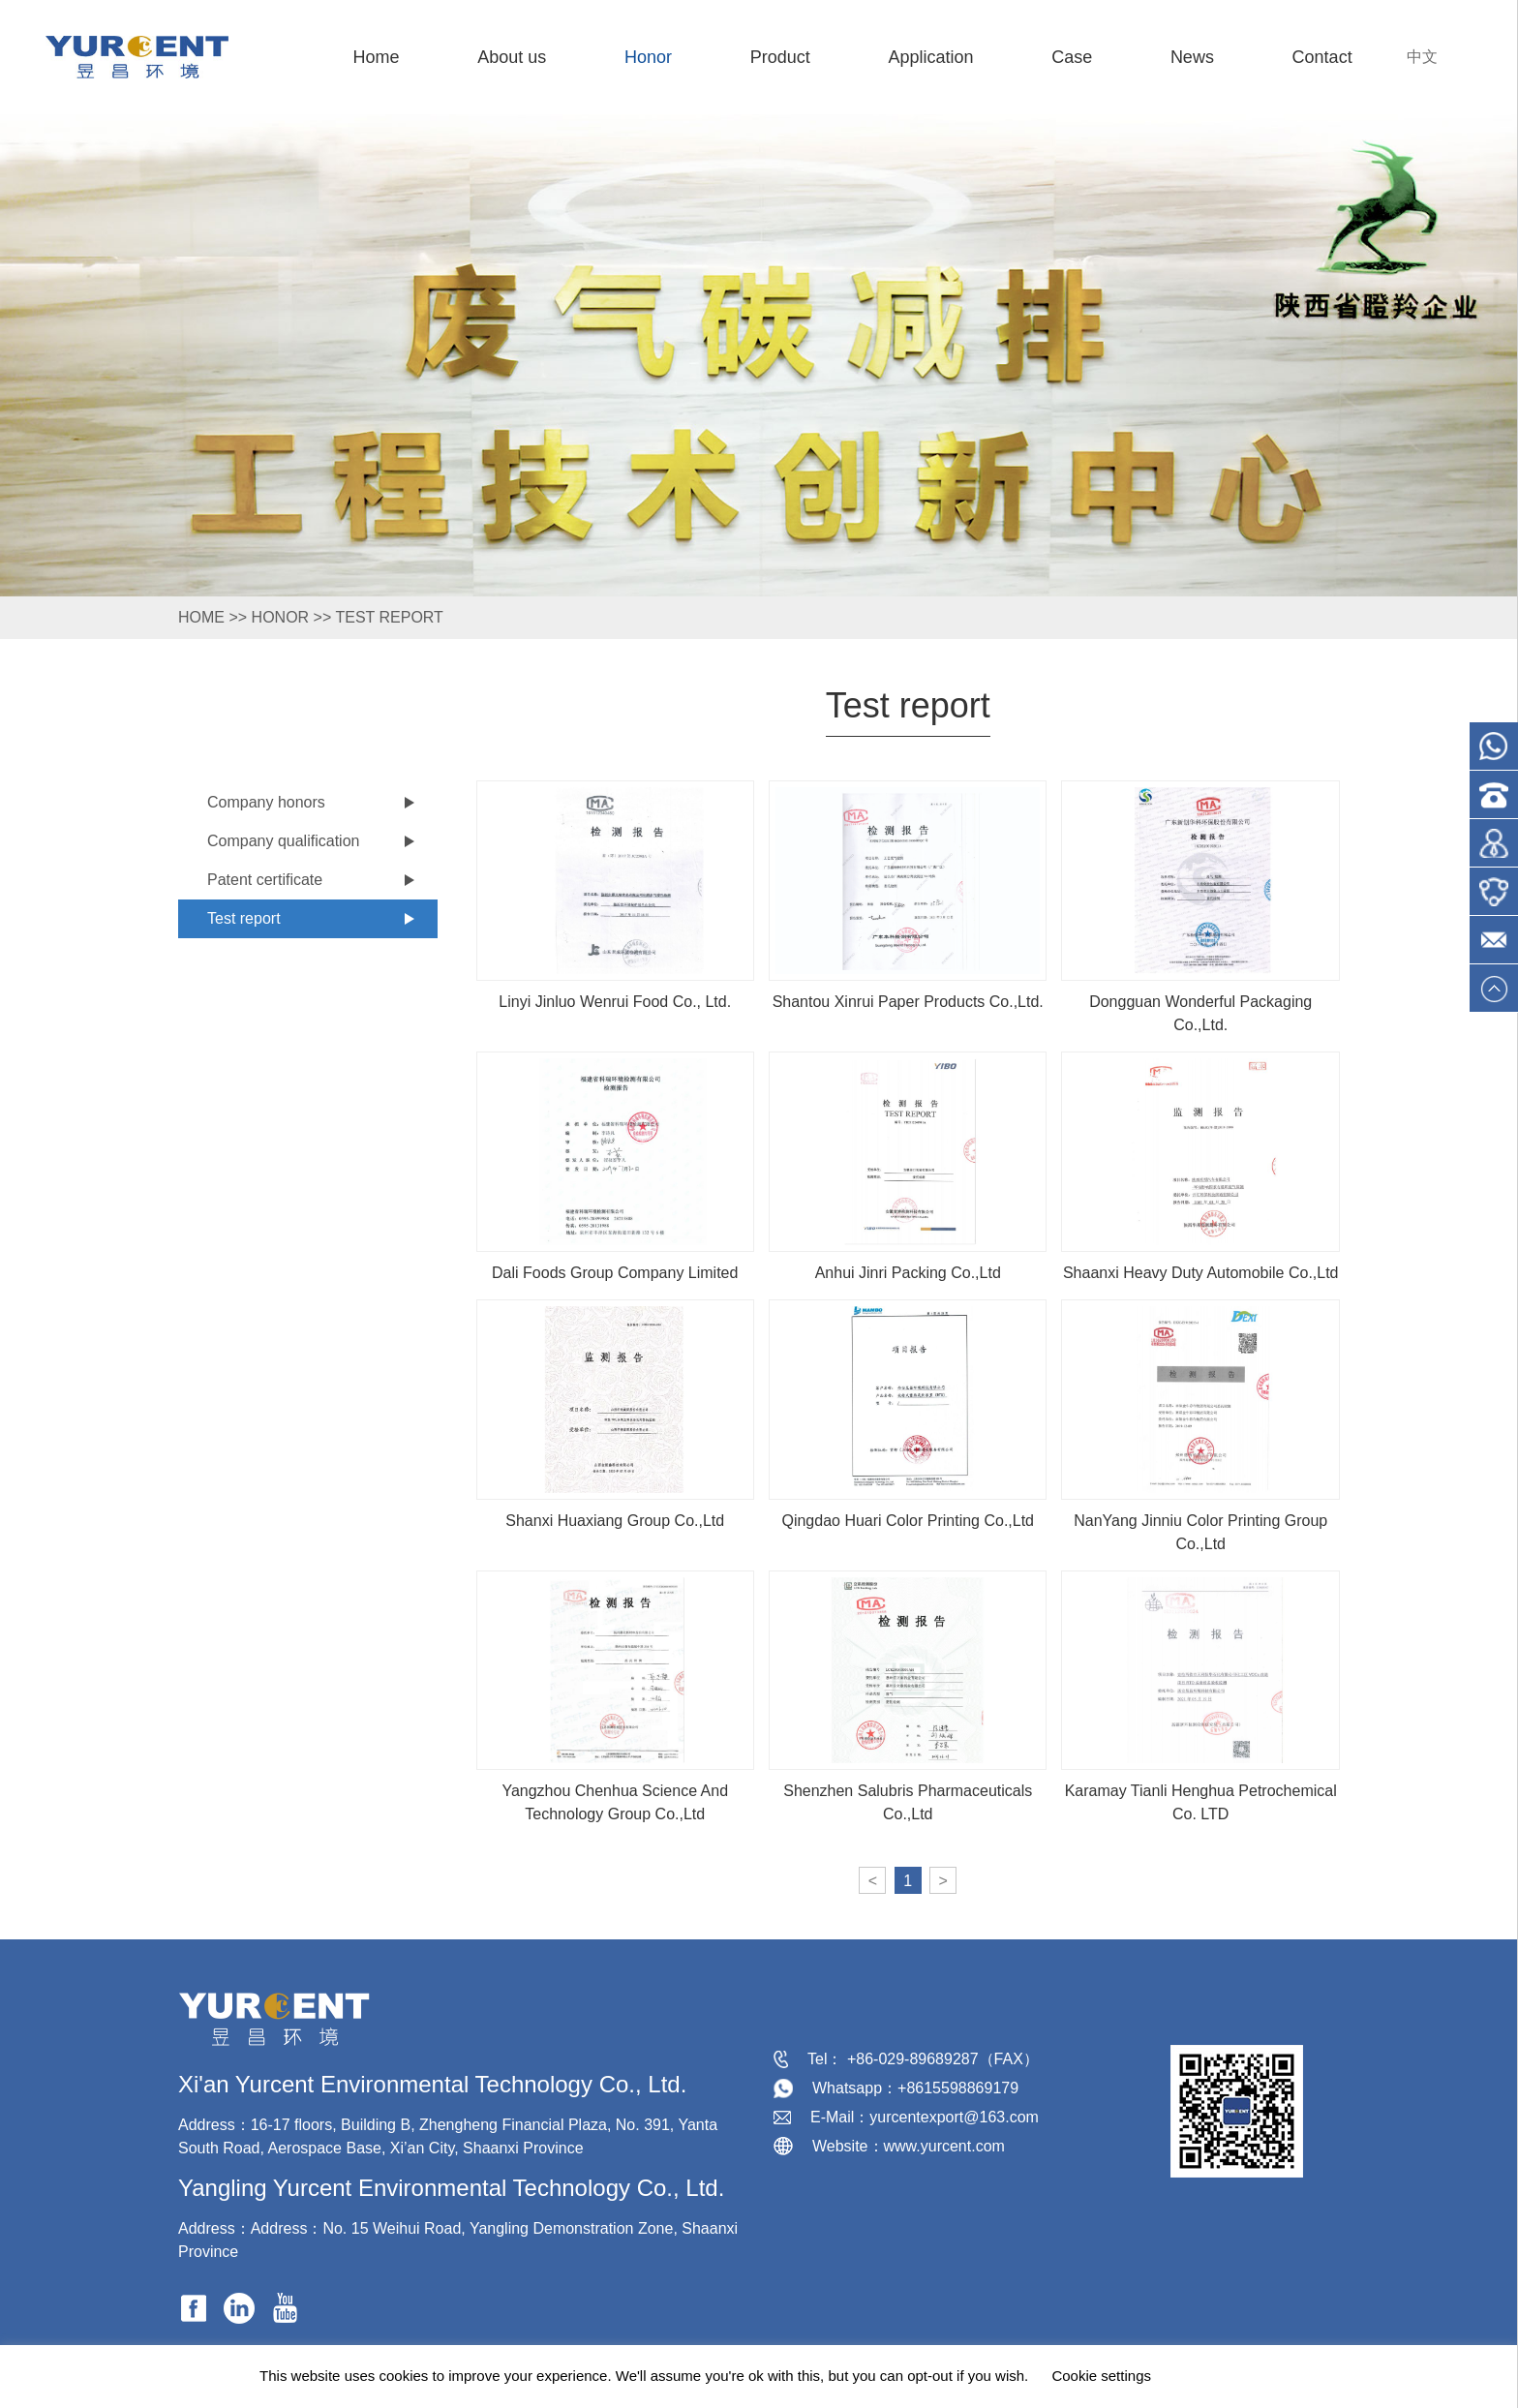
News (1192, 57)
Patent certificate (264, 879)
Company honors (266, 802)
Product (780, 57)
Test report (388, 617)
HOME (201, 617)
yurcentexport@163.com (954, 2117)
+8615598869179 (957, 2088)
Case (1071, 57)
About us (511, 57)
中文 (1422, 56)
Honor (648, 57)
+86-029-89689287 (913, 2059)
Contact (1322, 57)
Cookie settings (1101, 2375)
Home (375, 57)
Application (930, 57)
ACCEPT (1216, 2376)
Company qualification (283, 841)
